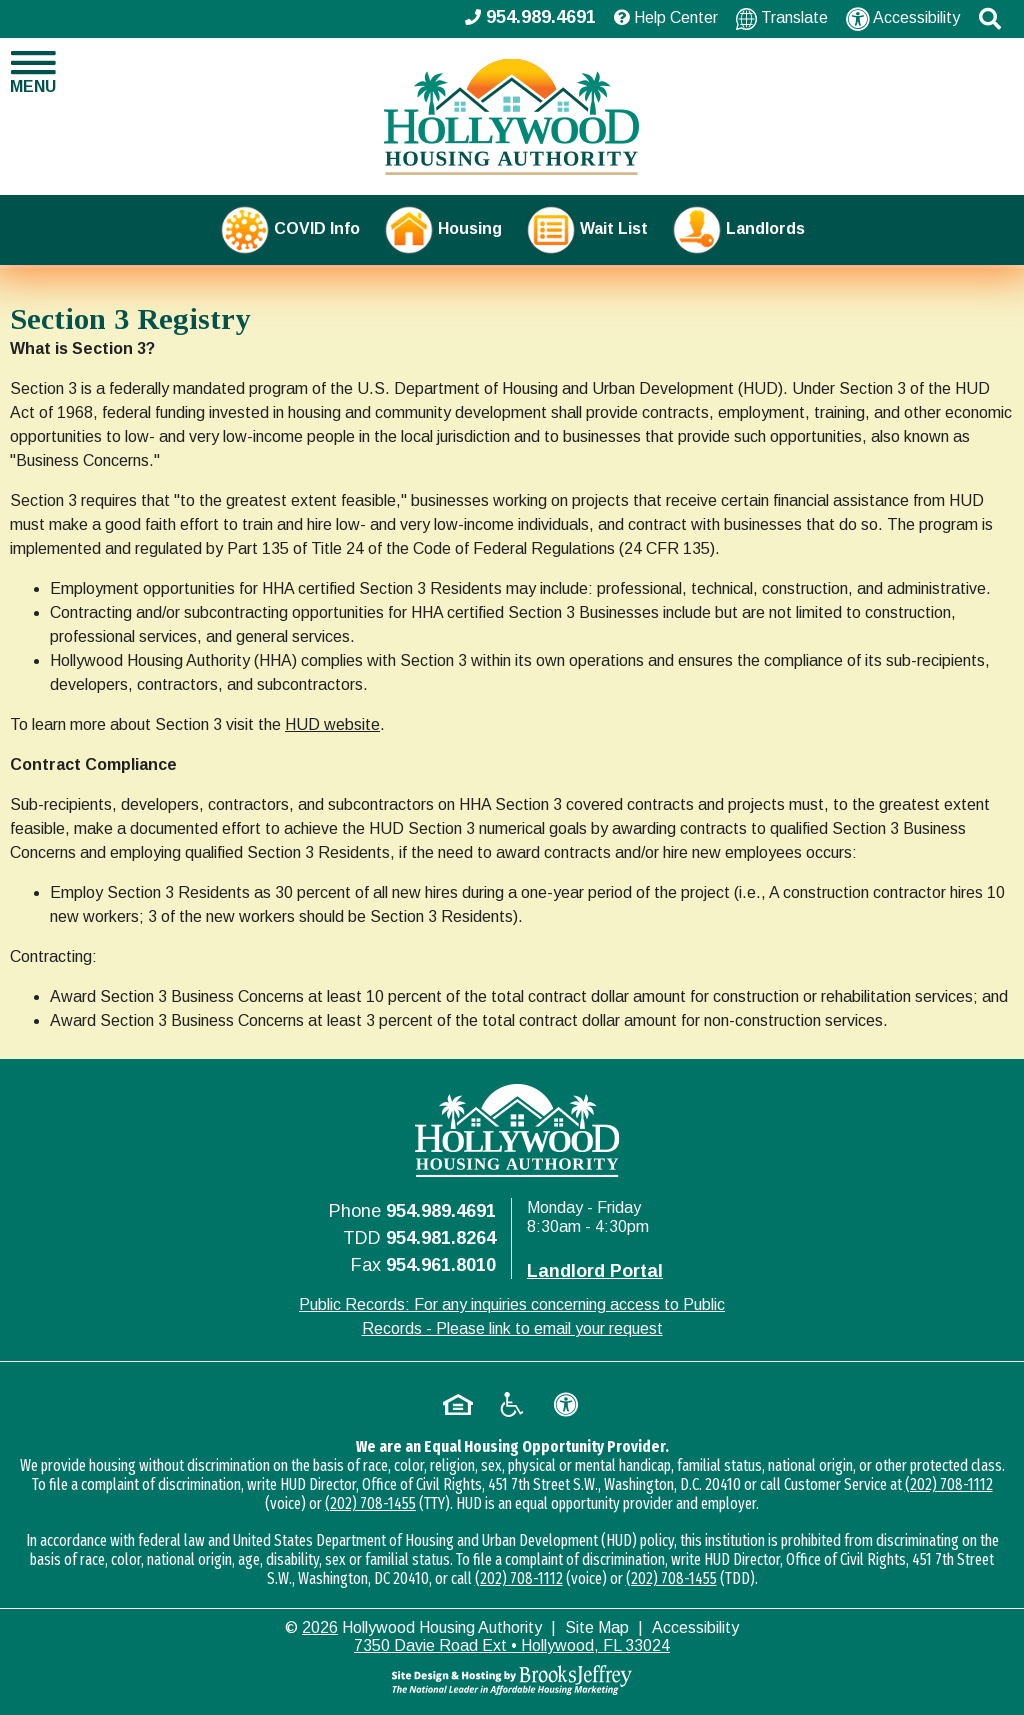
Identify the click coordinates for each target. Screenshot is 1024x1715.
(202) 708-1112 (949, 1484)
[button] (990, 19)
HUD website (332, 724)
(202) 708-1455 (370, 1503)
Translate (782, 18)
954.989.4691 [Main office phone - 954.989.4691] (530, 17)
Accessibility (903, 19)
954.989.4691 (441, 1211)
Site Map (597, 1627)
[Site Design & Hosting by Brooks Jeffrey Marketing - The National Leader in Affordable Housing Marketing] (512, 1680)
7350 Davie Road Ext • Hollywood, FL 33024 (512, 1645)
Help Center (666, 17)
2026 (320, 1627)
